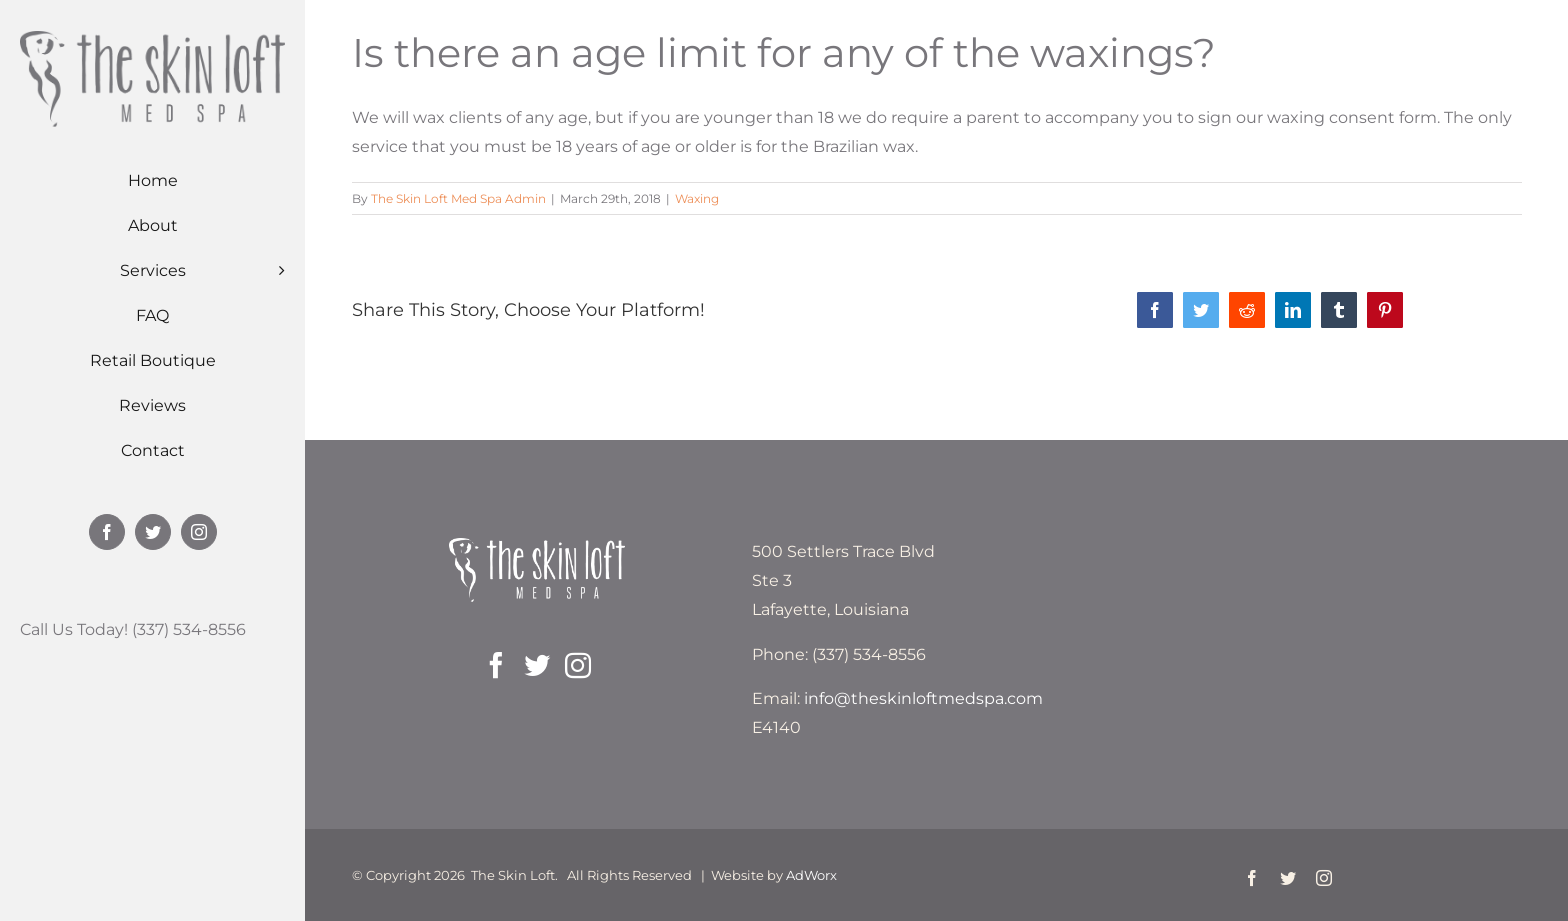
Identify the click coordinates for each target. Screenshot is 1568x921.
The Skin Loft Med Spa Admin (458, 198)
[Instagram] (578, 665)
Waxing (697, 198)
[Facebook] (496, 665)
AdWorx (811, 875)
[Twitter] (537, 665)
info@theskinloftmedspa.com (923, 698)
